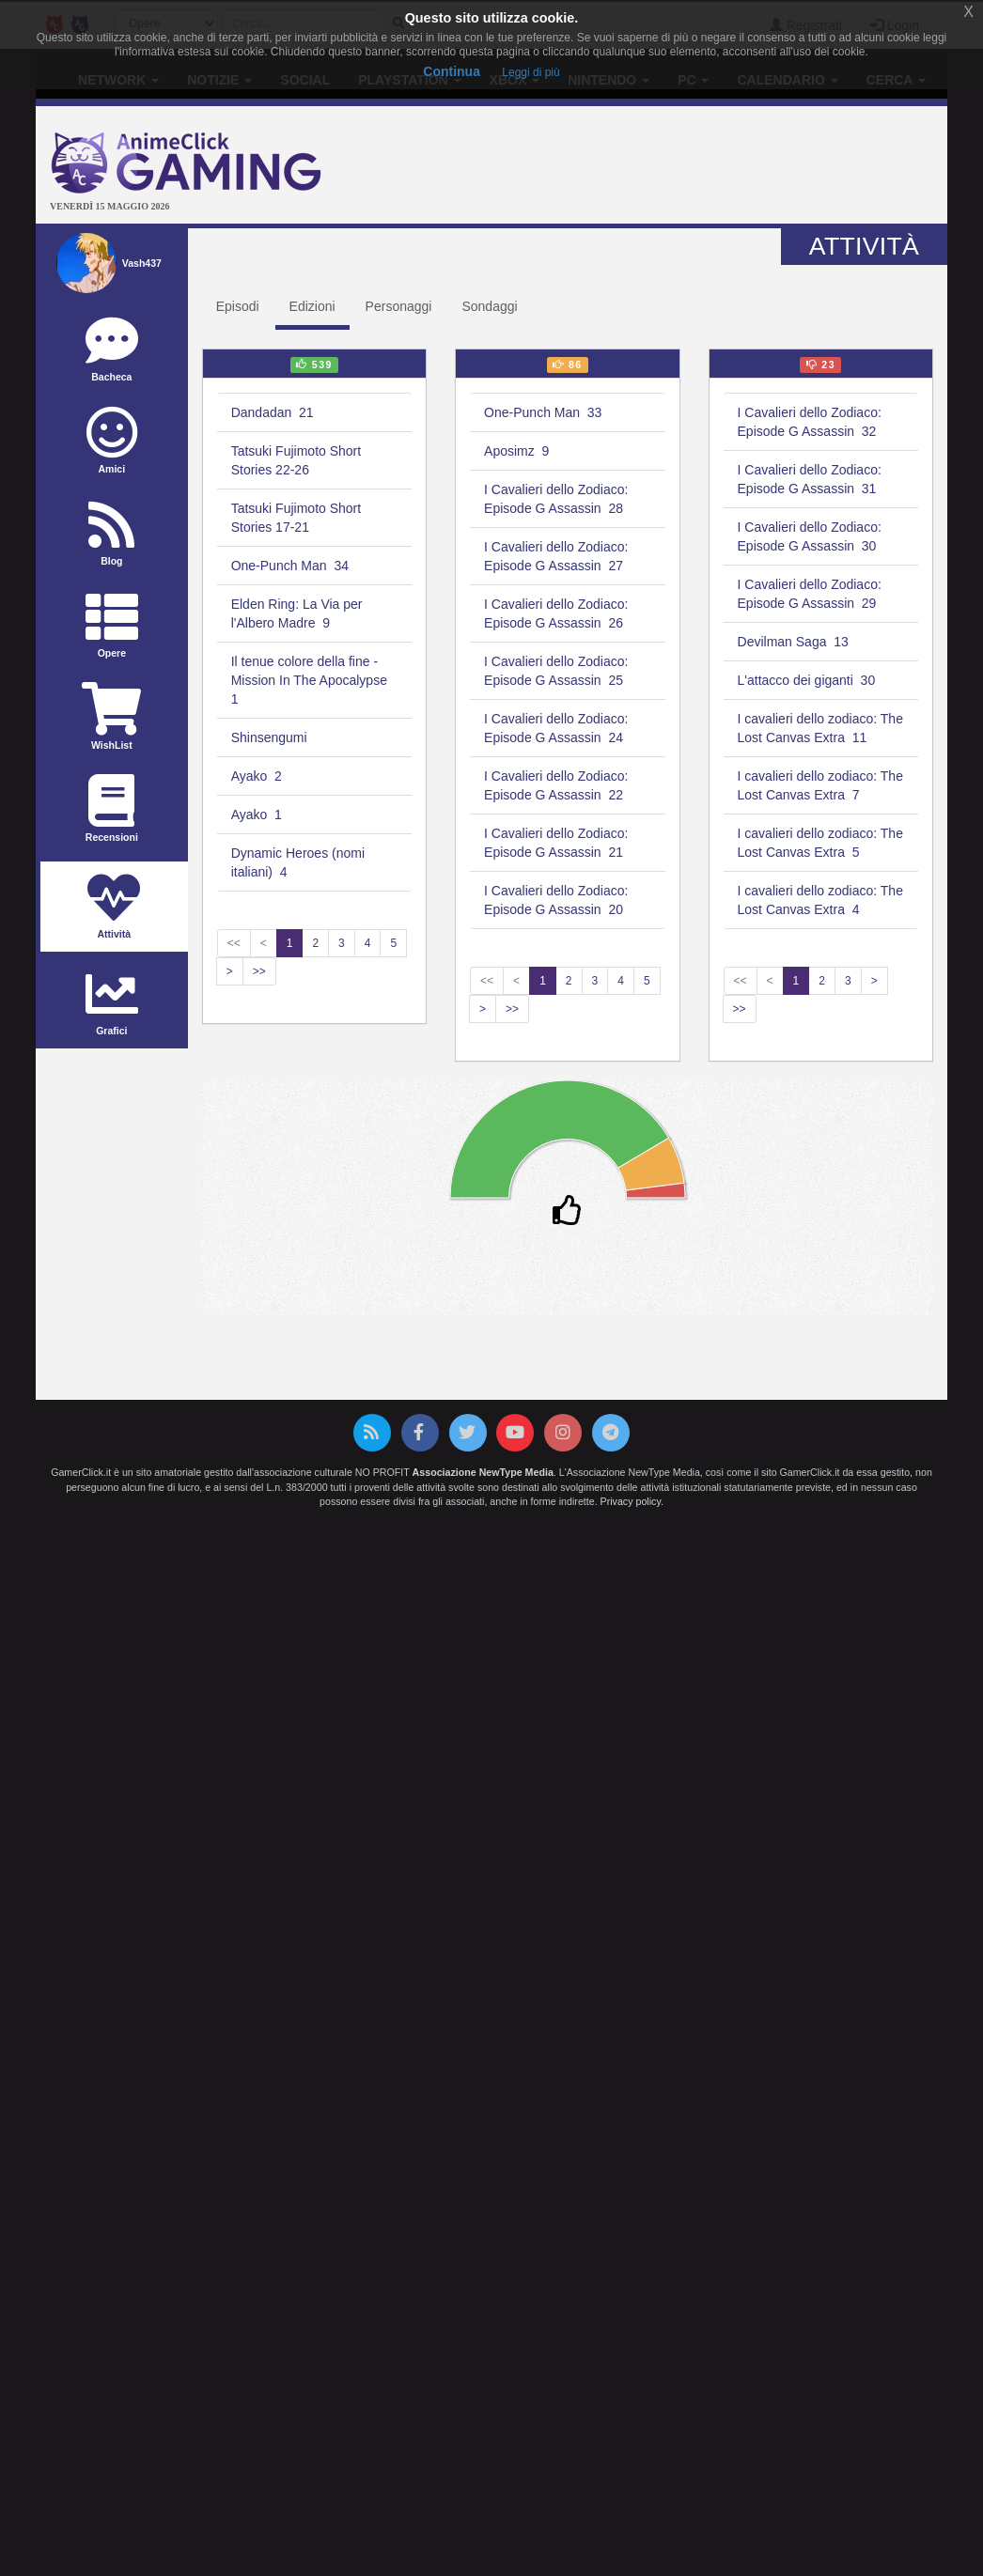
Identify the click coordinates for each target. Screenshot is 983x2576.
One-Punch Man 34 (290, 565)
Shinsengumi (271, 737)
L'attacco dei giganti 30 (807, 680)
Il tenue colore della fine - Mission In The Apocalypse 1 (311, 680)
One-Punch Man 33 (542, 412)
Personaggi (399, 306)
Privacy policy (631, 1501)
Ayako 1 (256, 814)
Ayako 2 (256, 776)
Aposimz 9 (516, 450)
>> (259, 971)
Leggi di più (530, 72)
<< (234, 943)
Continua (451, 71)
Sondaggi (489, 306)
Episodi (237, 306)
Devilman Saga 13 (793, 641)
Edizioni (312, 306)
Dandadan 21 (272, 412)
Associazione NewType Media (483, 1472)
